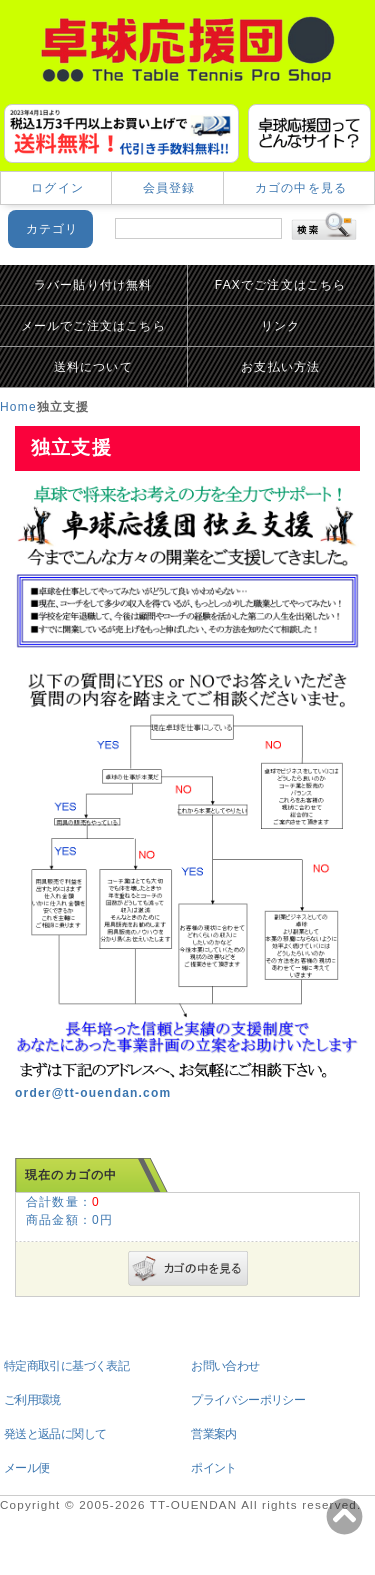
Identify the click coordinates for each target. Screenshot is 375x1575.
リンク (281, 326)
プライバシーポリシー (248, 1400)
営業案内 (214, 1434)
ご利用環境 (32, 1400)
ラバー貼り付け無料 (93, 285)
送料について (93, 367)
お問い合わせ (225, 1366)
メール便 (27, 1468)
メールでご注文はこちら (93, 326)
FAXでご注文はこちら (281, 285)
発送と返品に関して (55, 1434)
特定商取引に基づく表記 (66, 1366)
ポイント (214, 1468)
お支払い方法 (280, 367)
